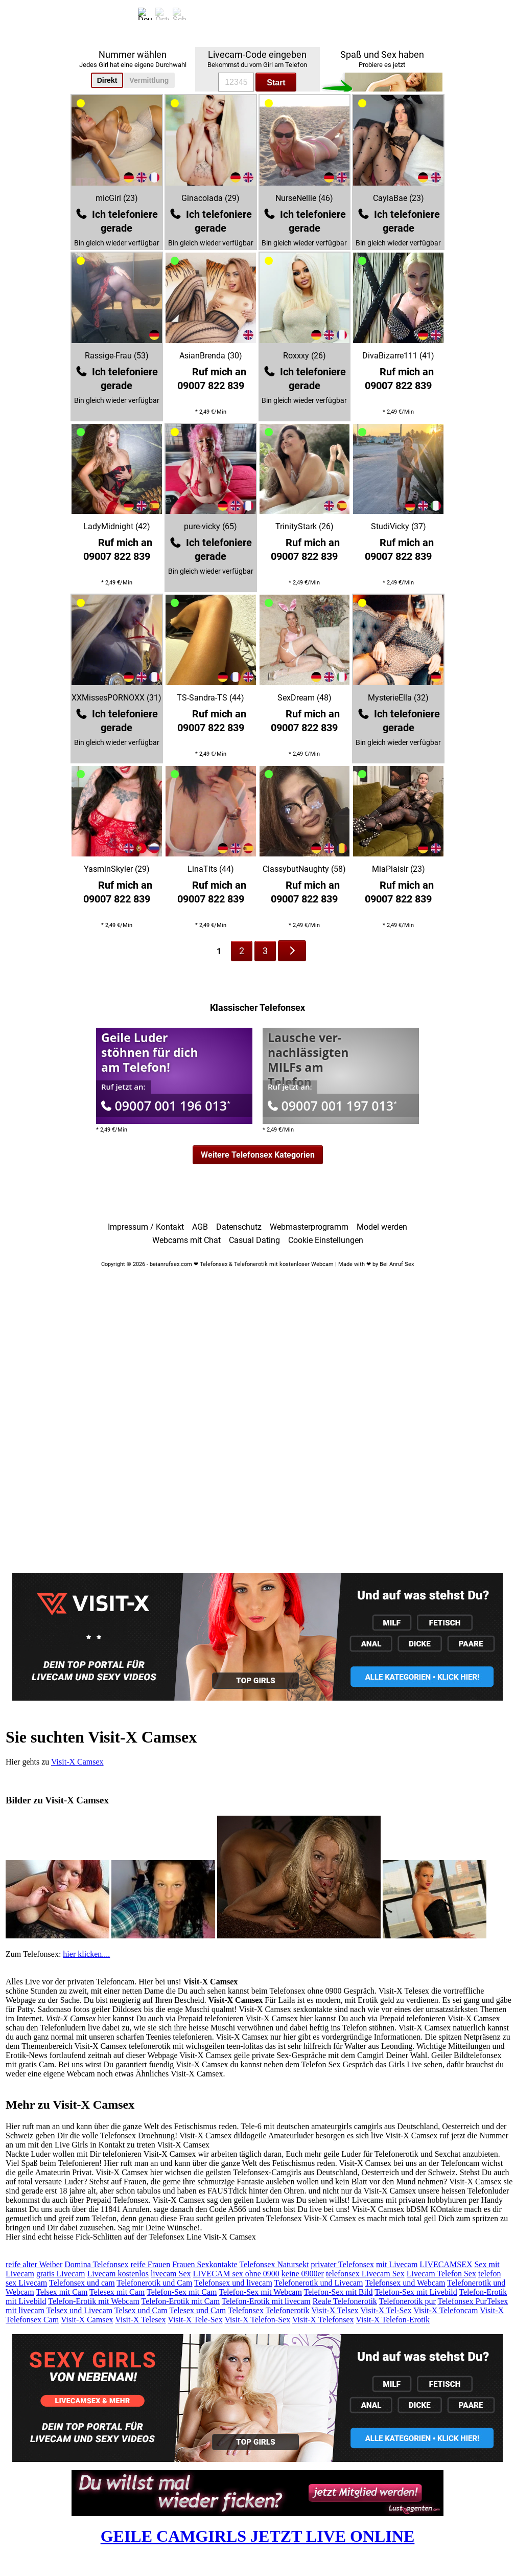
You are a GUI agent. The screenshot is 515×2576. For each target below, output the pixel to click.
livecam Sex (171, 2273)
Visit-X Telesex (140, 2319)
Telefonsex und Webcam (405, 2282)
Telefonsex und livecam (233, 2282)
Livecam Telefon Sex (441, 2273)
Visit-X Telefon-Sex (257, 2319)
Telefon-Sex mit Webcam (260, 2292)
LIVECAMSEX (445, 2264)
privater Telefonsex (342, 2264)
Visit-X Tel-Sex (385, 2310)
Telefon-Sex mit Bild (338, 2292)
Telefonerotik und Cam (154, 2282)
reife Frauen (150, 2264)
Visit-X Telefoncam (445, 2310)
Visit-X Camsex (77, 1761)
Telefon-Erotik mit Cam (181, 2301)
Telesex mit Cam (117, 2292)
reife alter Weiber (34, 2264)
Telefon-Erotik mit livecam (266, 2301)
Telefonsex (246, 2310)
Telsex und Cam (141, 2310)
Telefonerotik (288, 2310)
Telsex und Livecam (79, 2310)
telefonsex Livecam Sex (365, 2273)
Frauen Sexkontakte (205, 2264)
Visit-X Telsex (334, 2310)
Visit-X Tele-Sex (195, 2319)
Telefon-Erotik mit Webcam (93, 2301)
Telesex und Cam (197, 2310)
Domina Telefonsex (96, 2264)
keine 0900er (303, 2273)
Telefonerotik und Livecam (318, 2282)
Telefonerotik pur (407, 2301)
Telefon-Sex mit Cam (182, 2292)
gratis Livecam (60, 2273)
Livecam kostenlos (117, 2273)
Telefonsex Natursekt (274, 2264)
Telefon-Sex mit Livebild (415, 2292)
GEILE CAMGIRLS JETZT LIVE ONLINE (258, 2536)
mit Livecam (396, 2264)
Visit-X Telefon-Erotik (393, 2319)
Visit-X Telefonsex (323, 2319)
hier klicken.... (86, 1954)
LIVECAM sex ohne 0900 (236, 2273)
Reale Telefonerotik (345, 2301)
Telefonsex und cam (82, 2282)
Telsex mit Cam (61, 2292)
